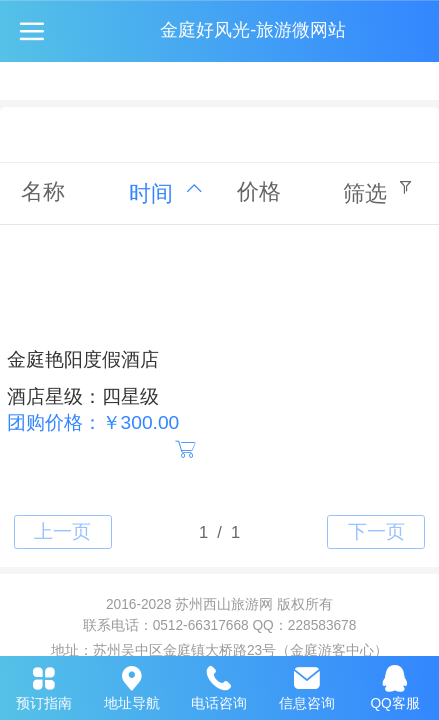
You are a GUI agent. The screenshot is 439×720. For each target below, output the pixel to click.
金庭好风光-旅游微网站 (253, 30)
